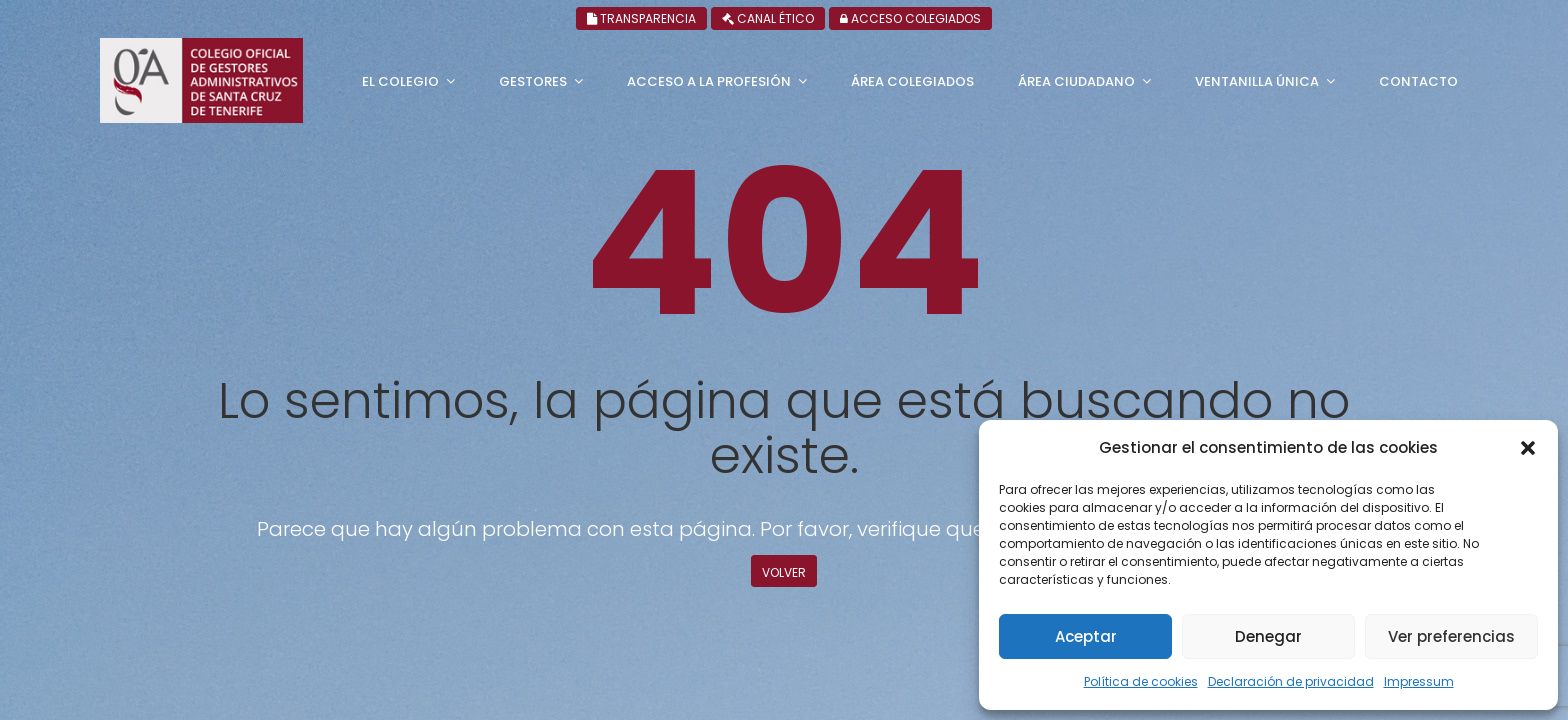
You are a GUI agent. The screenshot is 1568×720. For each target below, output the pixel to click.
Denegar (1268, 636)
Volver (784, 572)
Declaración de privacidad (1291, 681)
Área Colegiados (912, 81)
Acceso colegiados (1386, 18)
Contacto (1418, 81)
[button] (1528, 448)
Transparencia (1097, 18)
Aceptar (1086, 636)
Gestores (533, 81)
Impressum (1419, 681)
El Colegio (400, 81)
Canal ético (1234, 18)
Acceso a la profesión (709, 81)
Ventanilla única (1257, 81)
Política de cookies (1141, 681)
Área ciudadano (1076, 81)
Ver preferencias (1451, 636)
